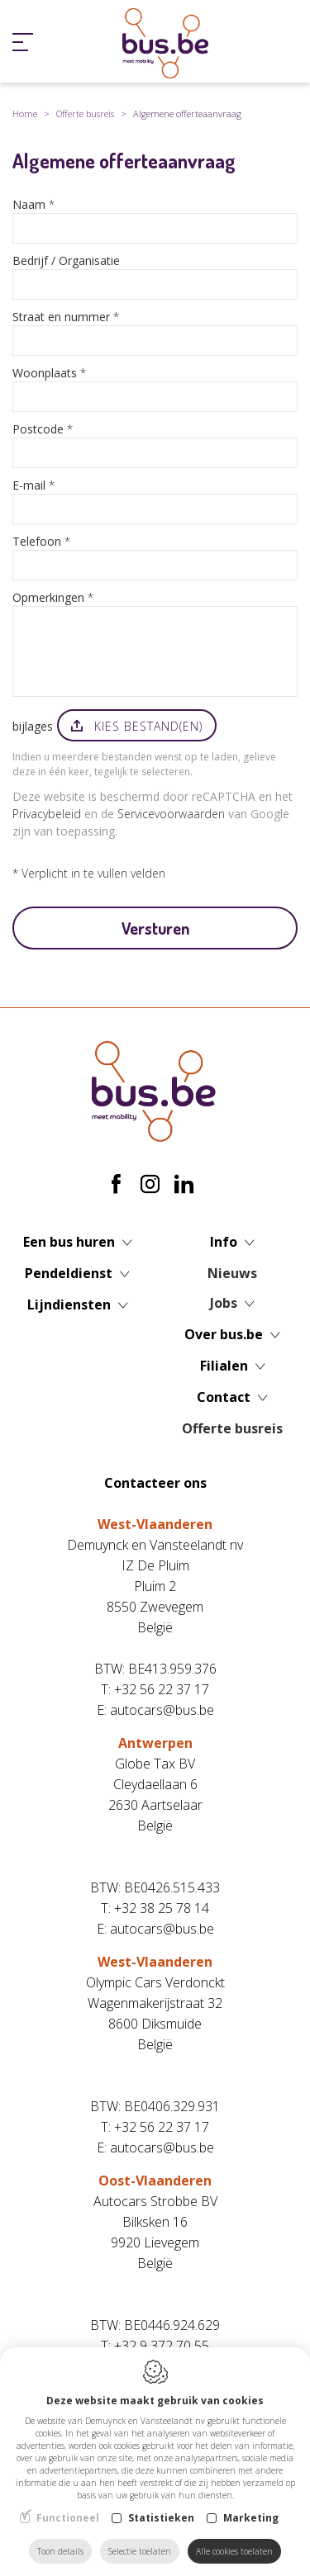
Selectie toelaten (139, 2551)
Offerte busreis (85, 113)
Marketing (251, 2518)
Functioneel (67, 2518)
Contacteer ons (155, 1483)
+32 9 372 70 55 (161, 2346)
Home (24, 113)
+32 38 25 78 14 (161, 1908)
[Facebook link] (119, 1185)
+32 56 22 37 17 (161, 1689)
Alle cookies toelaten (234, 2551)
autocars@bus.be (162, 1710)
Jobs (223, 1303)
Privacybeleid (46, 814)
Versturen (155, 928)
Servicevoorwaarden (171, 814)
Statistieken (161, 2518)
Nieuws (232, 1273)
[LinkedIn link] (183, 1185)
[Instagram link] (153, 1185)
